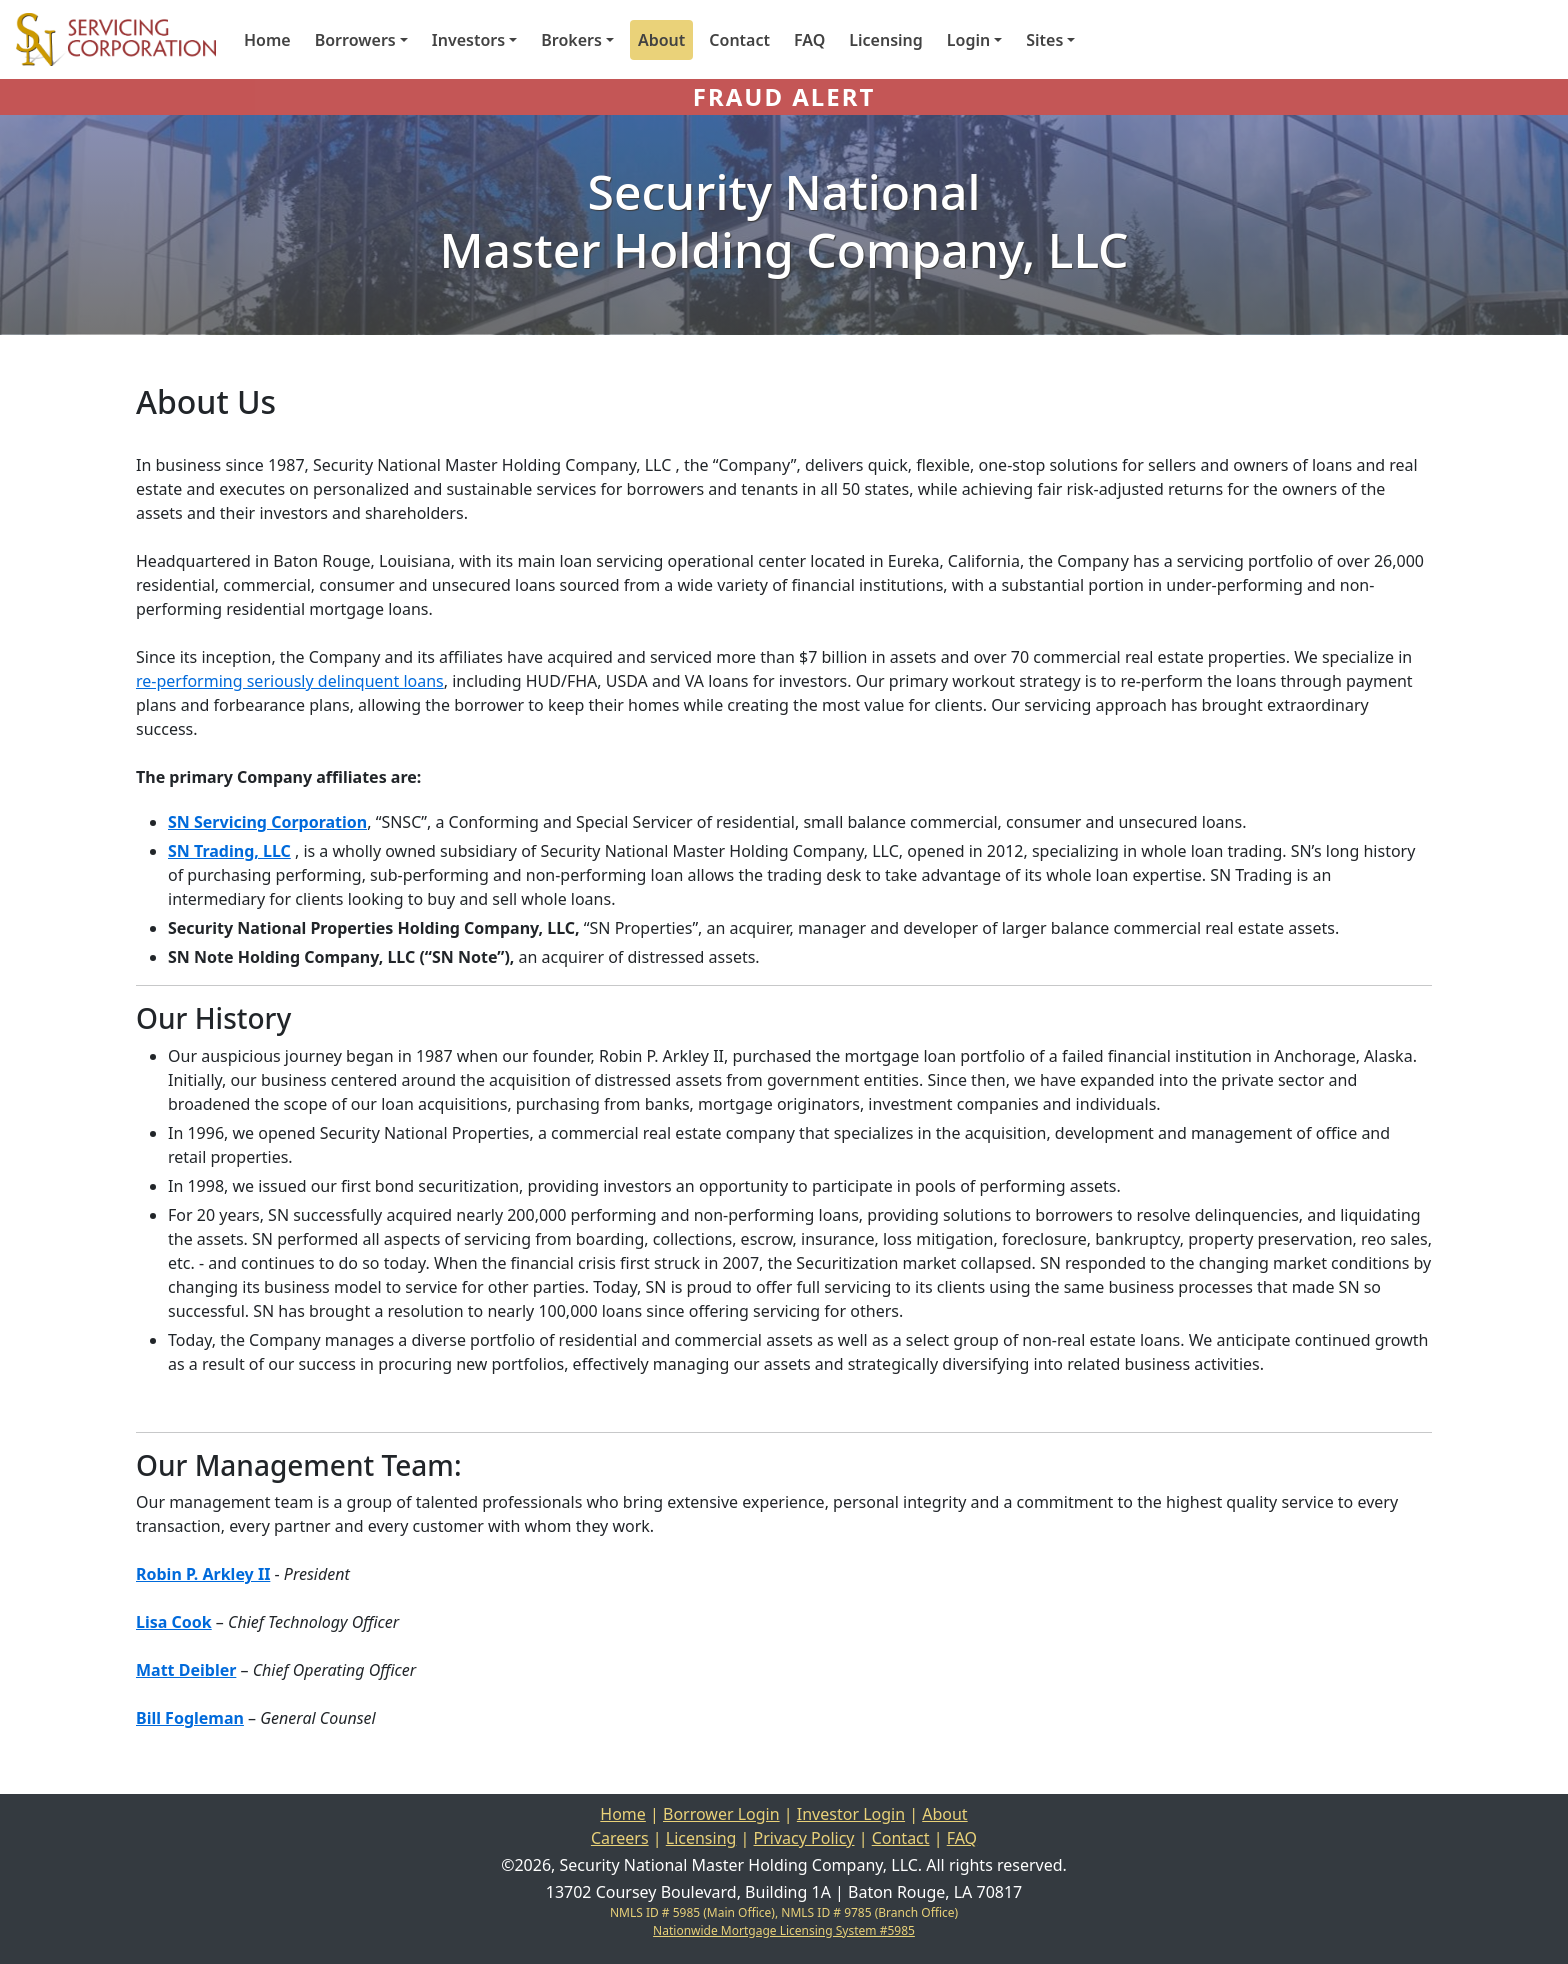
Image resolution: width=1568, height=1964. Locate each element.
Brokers (571, 40)
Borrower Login (721, 1814)
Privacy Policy (804, 1838)
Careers (620, 1838)
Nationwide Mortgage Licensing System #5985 (784, 1930)
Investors (468, 40)
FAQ (809, 40)
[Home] (108, 39)
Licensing (886, 40)
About (661, 40)
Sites (1044, 40)
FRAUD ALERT (784, 96)
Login (968, 40)
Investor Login (851, 1814)
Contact (739, 40)
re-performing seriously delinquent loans (290, 681)
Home (267, 40)
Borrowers (355, 40)
